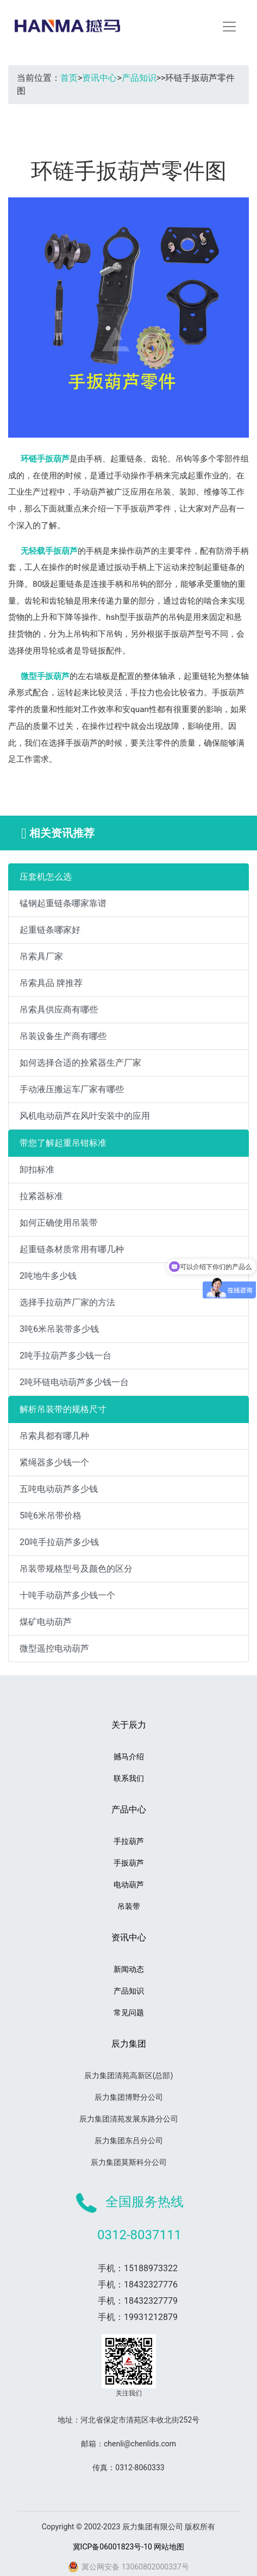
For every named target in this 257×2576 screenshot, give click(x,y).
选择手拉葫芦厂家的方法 (67, 1302)
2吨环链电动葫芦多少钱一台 (74, 1382)
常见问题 (129, 2012)
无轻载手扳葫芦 (49, 551)
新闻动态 (129, 1969)
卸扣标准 (37, 1169)
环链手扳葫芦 (45, 459)
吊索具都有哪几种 (54, 1436)
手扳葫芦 (129, 1863)
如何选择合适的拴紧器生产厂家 (80, 1063)
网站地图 (169, 2546)
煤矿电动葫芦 (46, 1622)
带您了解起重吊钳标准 (63, 1143)
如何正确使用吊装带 (59, 1222)
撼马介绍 (129, 1756)
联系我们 (129, 1778)
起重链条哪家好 (50, 930)
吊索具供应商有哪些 (59, 1009)
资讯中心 (99, 78)
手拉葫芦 (129, 1841)
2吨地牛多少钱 (48, 1276)
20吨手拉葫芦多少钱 (59, 1542)
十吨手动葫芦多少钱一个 (67, 1595)
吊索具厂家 (41, 956)
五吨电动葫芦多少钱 (59, 1489)
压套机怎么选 (46, 877)
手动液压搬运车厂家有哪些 (72, 1089)
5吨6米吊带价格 (51, 1515)
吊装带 (128, 1906)
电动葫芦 (129, 1884)
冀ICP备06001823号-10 (112, 2546)
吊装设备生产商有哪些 (63, 1036)
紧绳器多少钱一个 (54, 1462)
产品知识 (139, 78)
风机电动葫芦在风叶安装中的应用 (85, 1116)
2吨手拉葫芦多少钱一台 (65, 1355)
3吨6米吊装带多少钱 (59, 1329)
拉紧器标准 (41, 1196)
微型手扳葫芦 (45, 676)
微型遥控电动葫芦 (54, 1648)
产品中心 (128, 1809)
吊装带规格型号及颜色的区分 (76, 1568)
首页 (69, 78)
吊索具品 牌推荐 (51, 983)
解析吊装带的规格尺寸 (63, 1409)
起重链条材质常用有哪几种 (72, 1249)
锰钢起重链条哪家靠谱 (63, 903)
